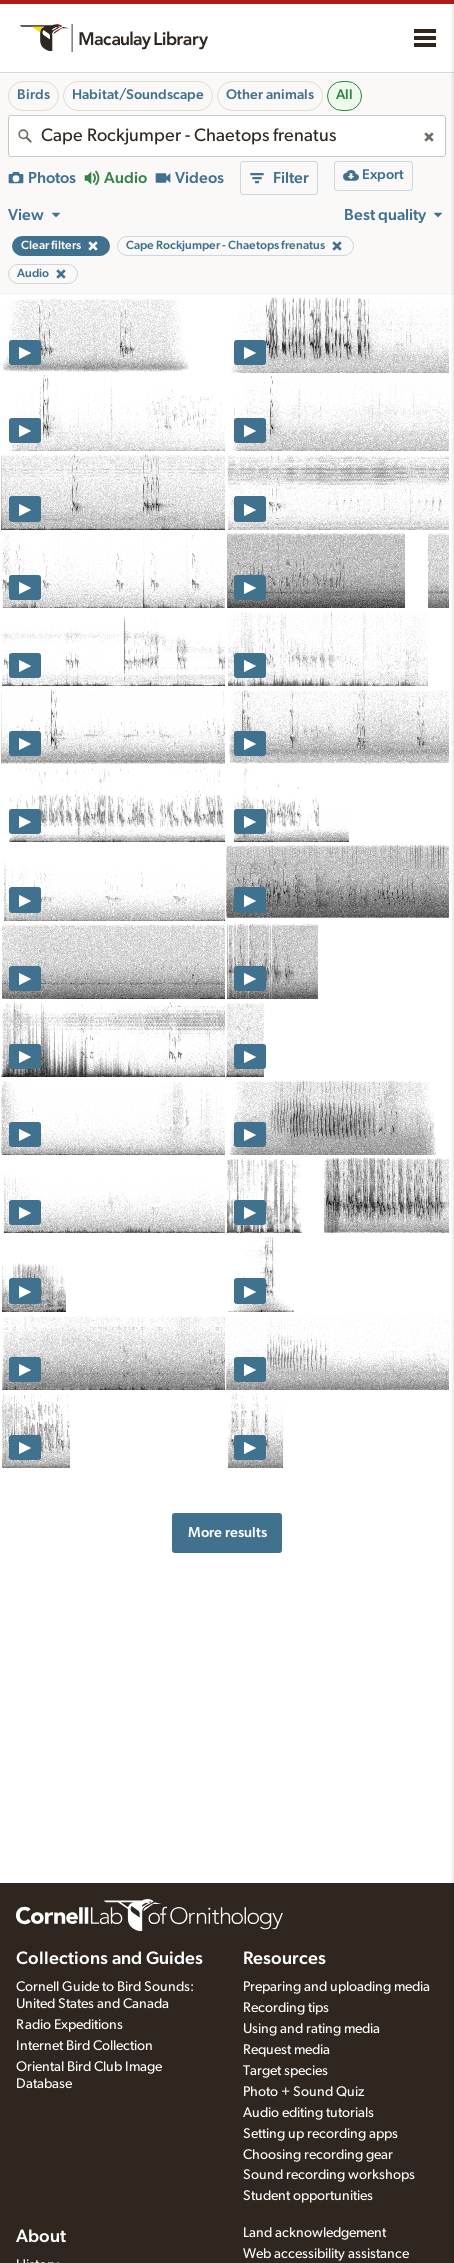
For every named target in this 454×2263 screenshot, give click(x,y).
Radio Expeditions (69, 2025)
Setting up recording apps (320, 2134)
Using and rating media (311, 2029)
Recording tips (286, 2008)
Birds (33, 95)
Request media (286, 2050)
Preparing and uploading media (336, 1987)
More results (227, 1532)
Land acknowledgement (314, 2233)
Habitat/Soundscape (138, 95)
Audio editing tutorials (308, 2113)
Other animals (270, 95)
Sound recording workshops (329, 2175)
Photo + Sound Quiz (303, 2092)
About (41, 2237)
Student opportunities (308, 2196)
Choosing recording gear (318, 2155)
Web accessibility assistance (326, 2254)
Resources (284, 1959)
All (344, 95)
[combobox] (227, 136)
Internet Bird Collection (84, 2046)
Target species (285, 2071)
